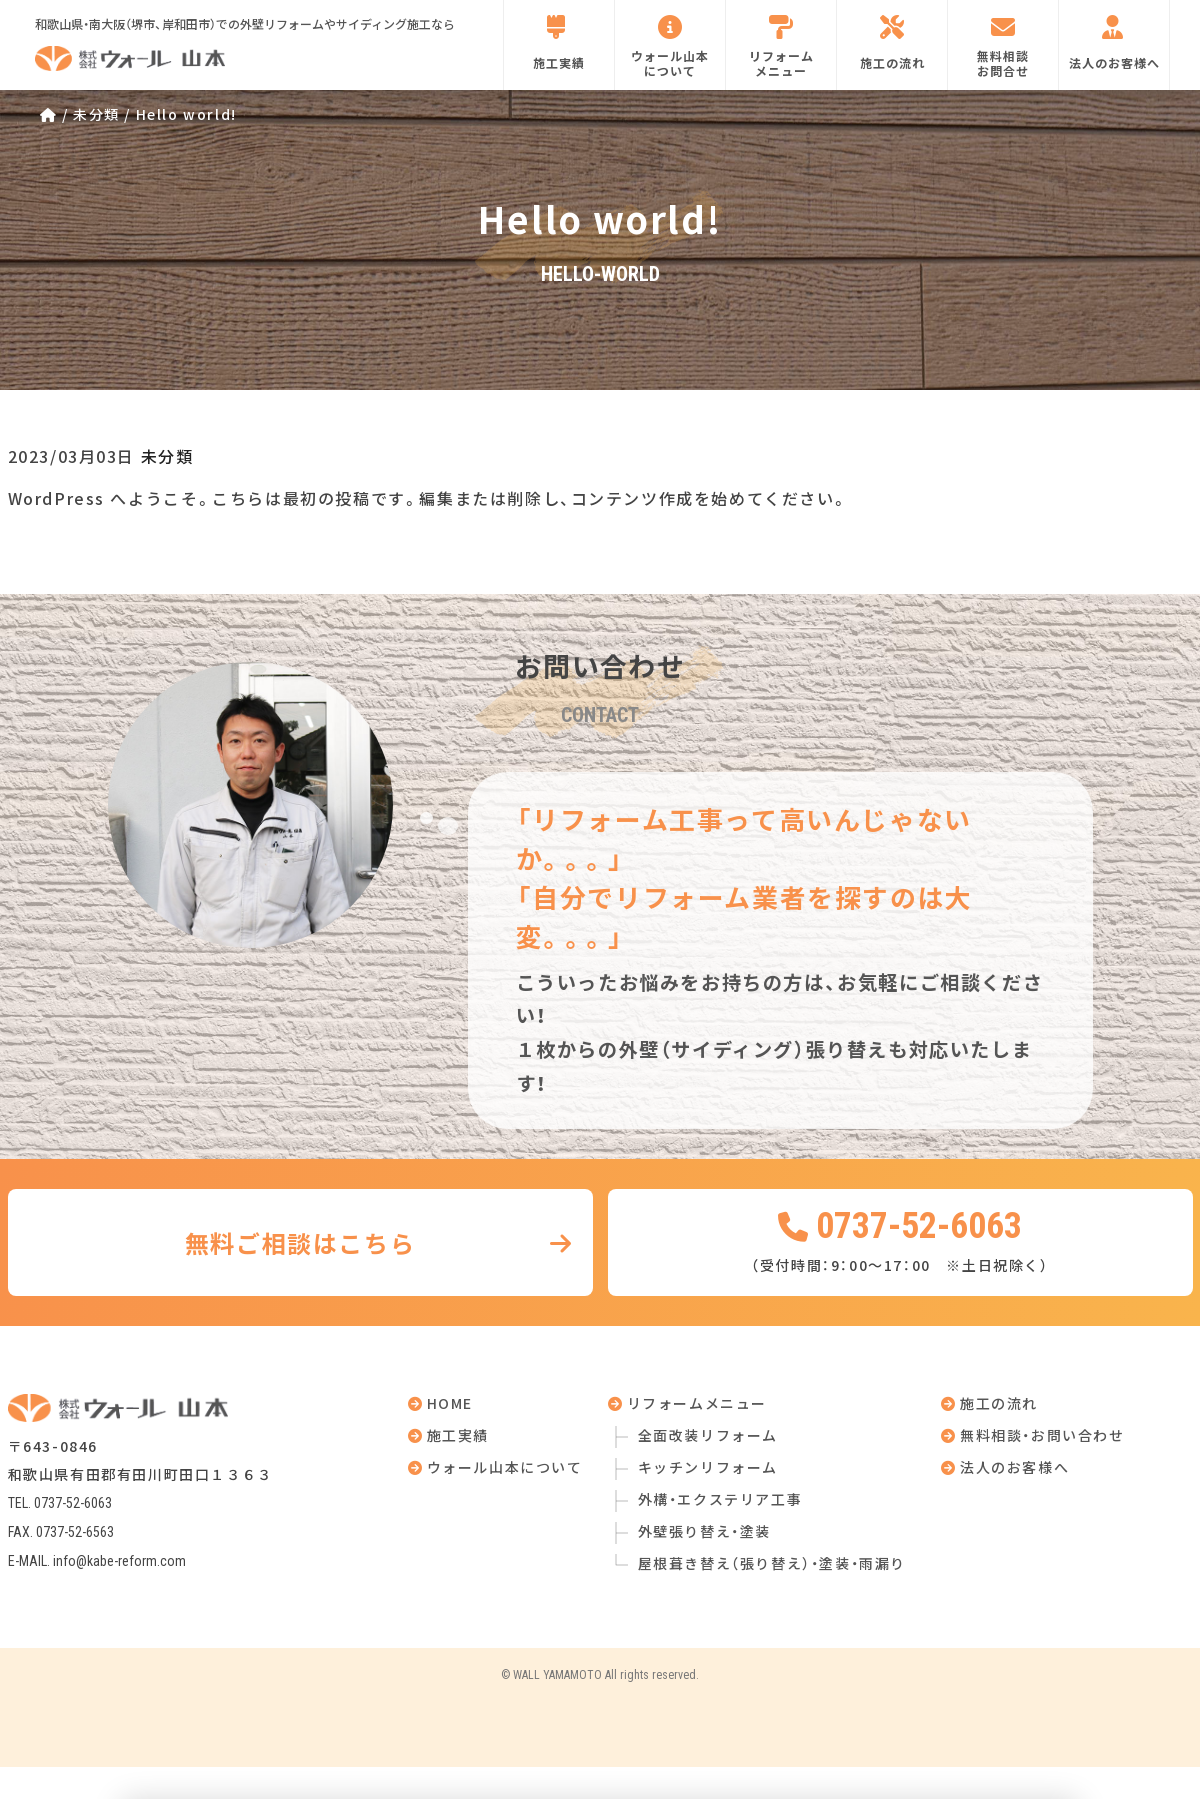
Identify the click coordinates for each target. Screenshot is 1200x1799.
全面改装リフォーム (708, 1435)
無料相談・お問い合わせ (1033, 1435)
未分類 (167, 456)
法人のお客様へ (1114, 43)
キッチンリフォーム (708, 1467)
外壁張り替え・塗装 (704, 1531)
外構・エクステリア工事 (720, 1499)
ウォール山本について (670, 47)
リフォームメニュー (781, 47)
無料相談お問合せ (1003, 47)
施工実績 (559, 43)
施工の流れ (892, 43)
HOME (441, 1403)
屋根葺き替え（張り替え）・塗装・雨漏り (772, 1563)
